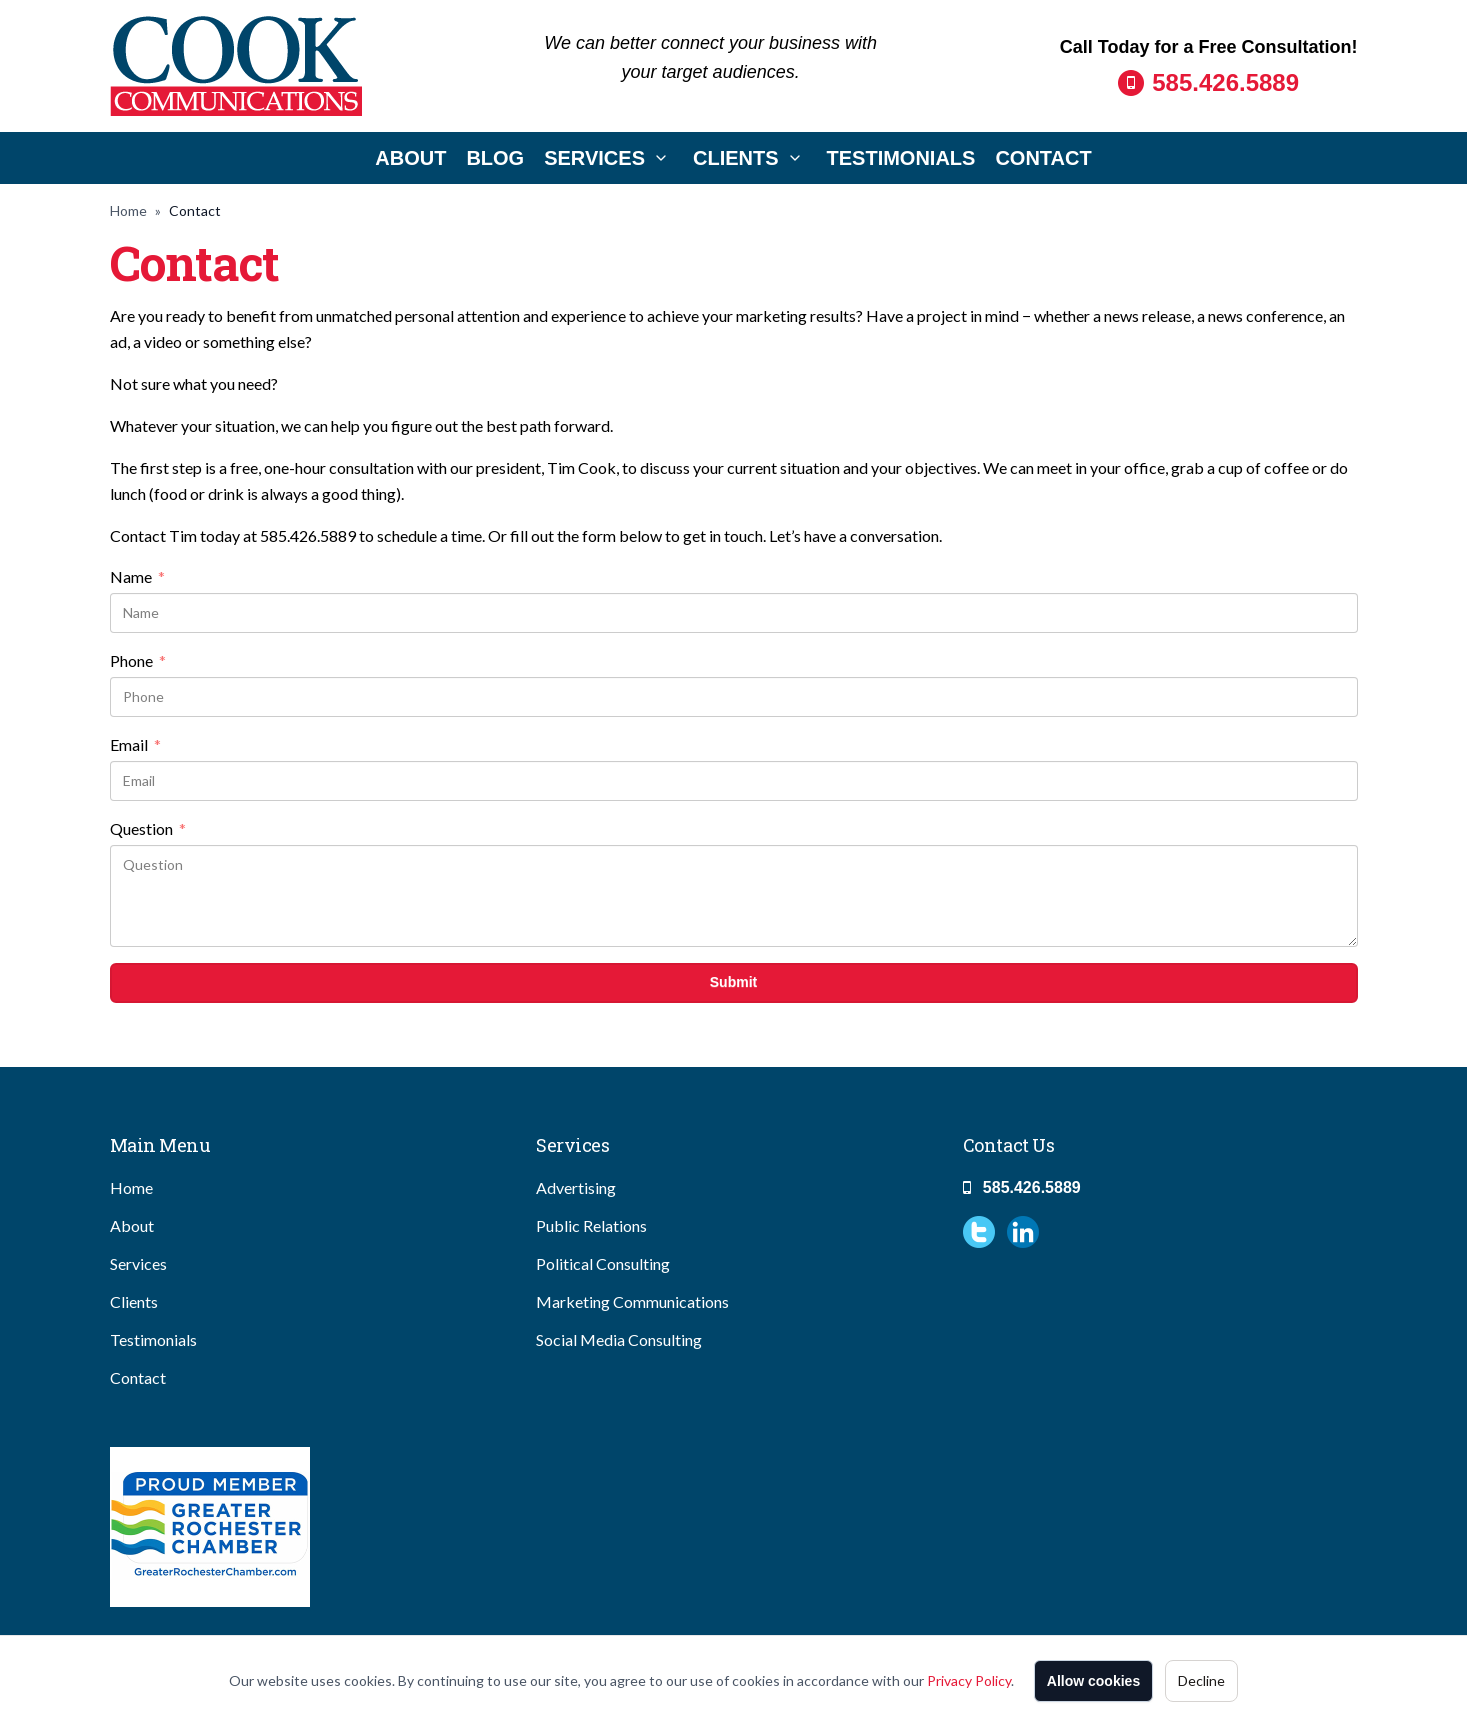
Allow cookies (1093, 1681)
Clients (736, 158)
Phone (138, 661)
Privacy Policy (969, 1680)
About (410, 158)
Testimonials (901, 158)
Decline (1201, 1680)
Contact (1043, 158)
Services (594, 158)
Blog (495, 158)
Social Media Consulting (619, 1339)
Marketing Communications (632, 1301)
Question (148, 829)
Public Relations (591, 1225)
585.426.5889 (1225, 82)
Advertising (576, 1187)
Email (135, 745)
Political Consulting (603, 1263)
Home (128, 210)
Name (137, 577)
